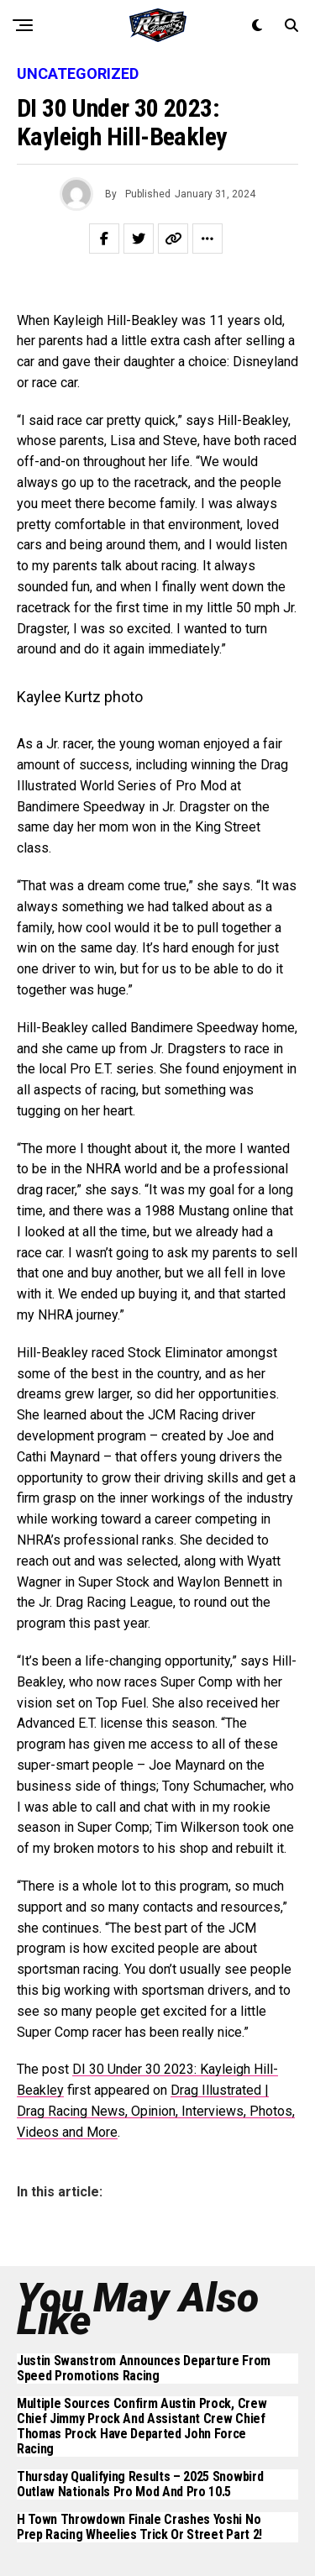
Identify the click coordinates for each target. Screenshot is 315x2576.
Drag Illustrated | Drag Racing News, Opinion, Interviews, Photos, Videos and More (156, 2111)
